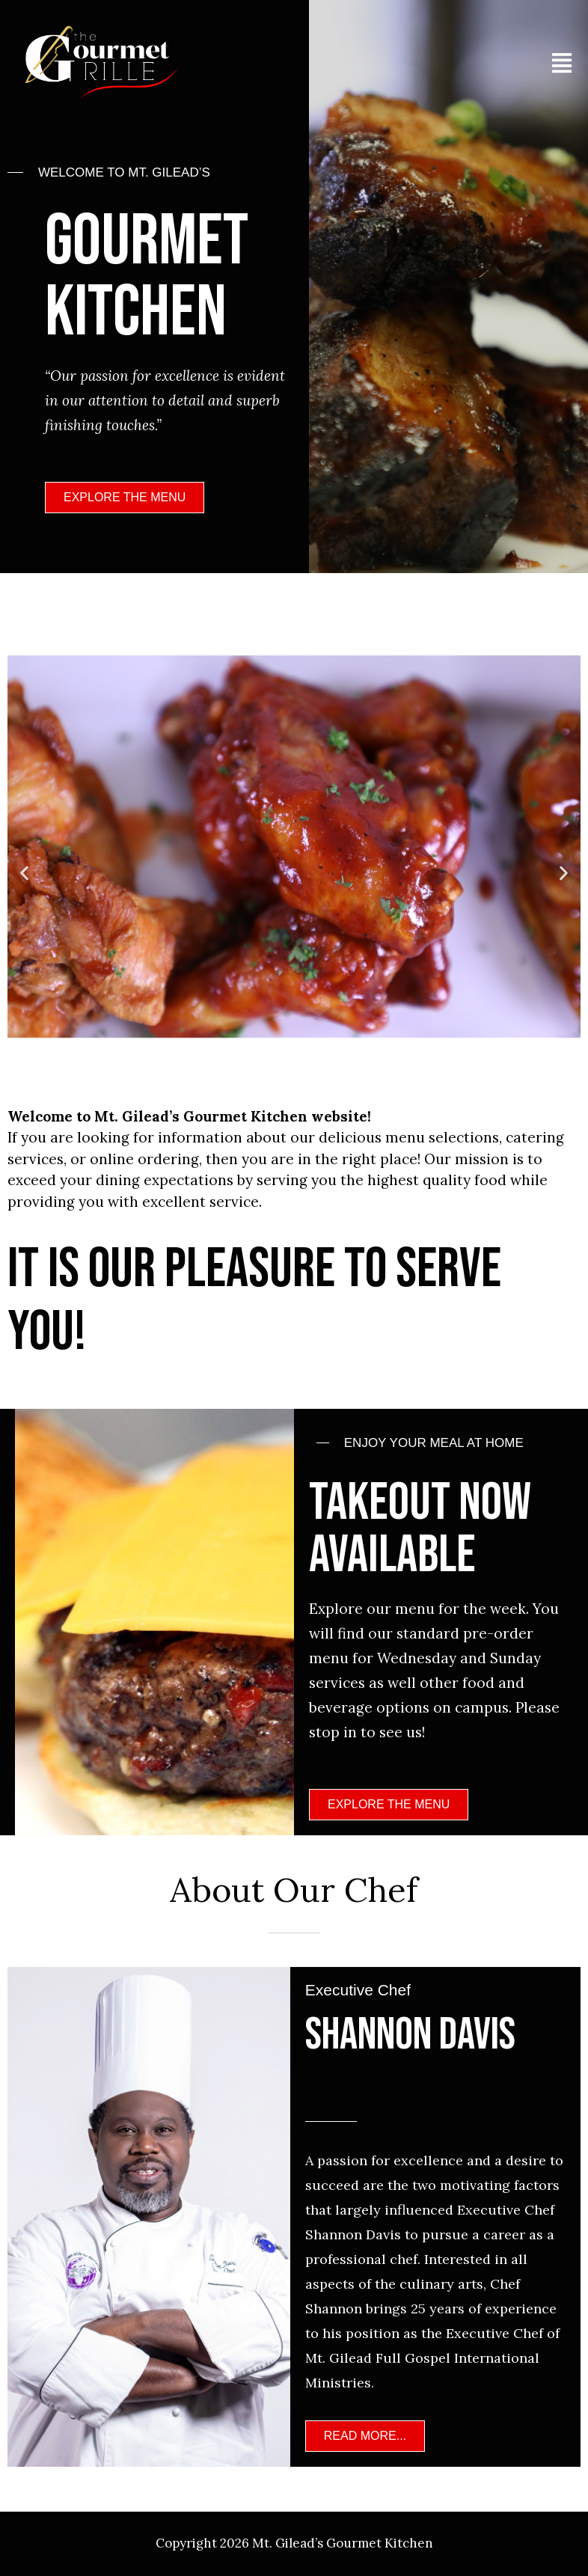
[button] (24, 873)
